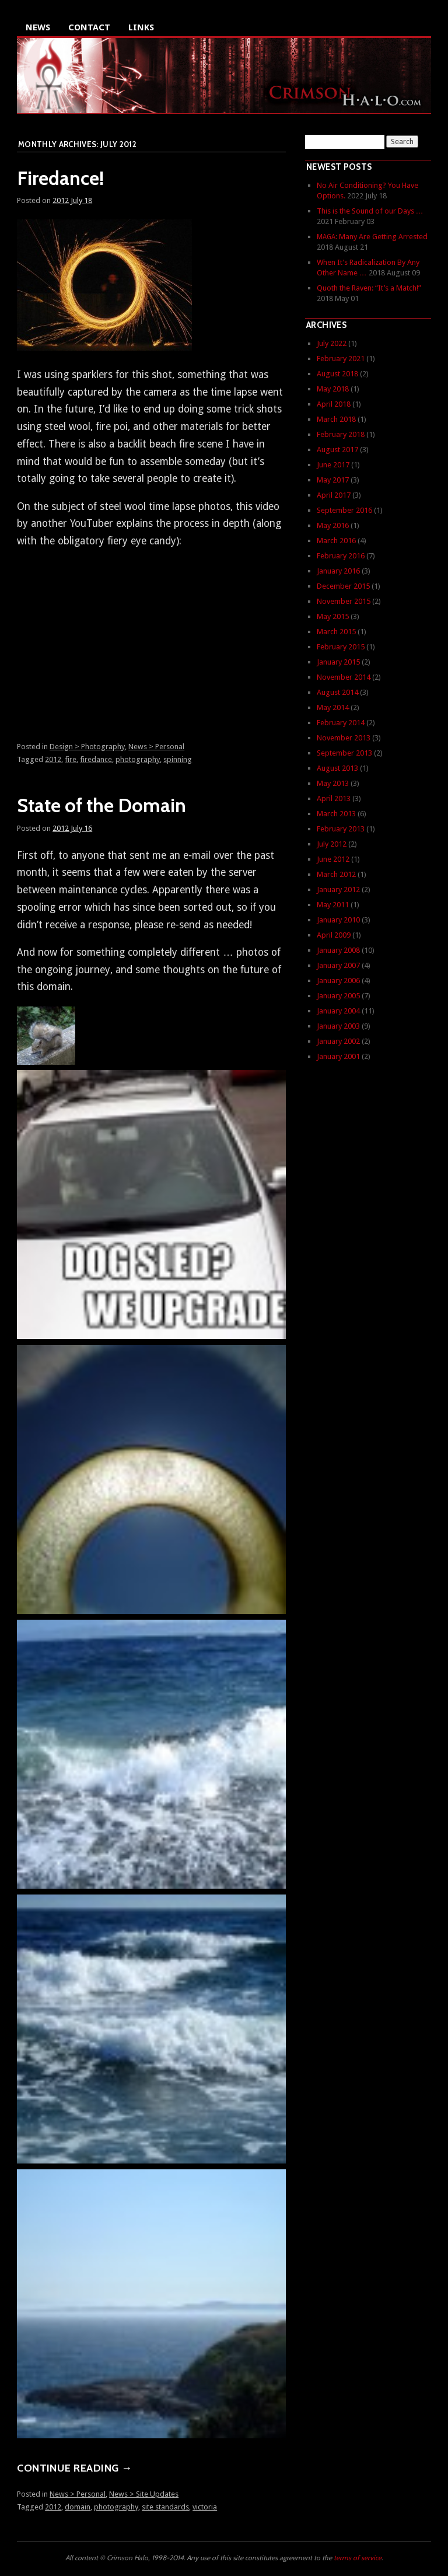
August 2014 (337, 692)
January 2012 (338, 889)
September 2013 (344, 753)
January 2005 (338, 995)
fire (70, 759)
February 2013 (341, 828)
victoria (204, 2506)
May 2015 (333, 616)
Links (141, 27)
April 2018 (334, 404)
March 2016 (336, 540)
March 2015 (336, 631)
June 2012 (333, 859)
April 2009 (334, 935)
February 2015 (341, 646)
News (38, 27)
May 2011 (333, 904)
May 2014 (333, 707)
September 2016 (344, 510)
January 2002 (338, 1041)
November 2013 (343, 737)
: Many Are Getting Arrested (372, 236)
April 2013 (334, 798)
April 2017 (334, 495)
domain (77, 2506)
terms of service (358, 2557)
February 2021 (341, 358)
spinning (177, 759)
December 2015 (343, 586)
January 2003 (338, 1026)
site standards (165, 2506)
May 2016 (333, 525)
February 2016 (341, 555)
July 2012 (331, 844)
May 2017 (333, 480)
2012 (53, 759)
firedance (96, 759)
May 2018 (333, 389)
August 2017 (337, 449)
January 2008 (338, 950)
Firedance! (60, 178)
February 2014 (341, 722)
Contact (89, 27)
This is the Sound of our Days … (370, 211)
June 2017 (333, 464)
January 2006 (338, 980)
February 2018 (341, 434)
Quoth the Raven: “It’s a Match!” (369, 288)
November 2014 (343, 677)
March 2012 (336, 874)
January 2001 (338, 1056)
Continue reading (74, 2467)
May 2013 (333, 783)
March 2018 (336, 419)
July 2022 (331, 343)
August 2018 (337, 373)
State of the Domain (101, 805)
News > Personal (156, 746)
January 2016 (338, 571)
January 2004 (338, 1010)
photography (138, 759)
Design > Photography (87, 746)
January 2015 (338, 662)
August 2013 (337, 768)
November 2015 (343, 601)
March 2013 (336, 813)
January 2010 (338, 919)
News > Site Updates (143, 2494)
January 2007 (338, 965)
